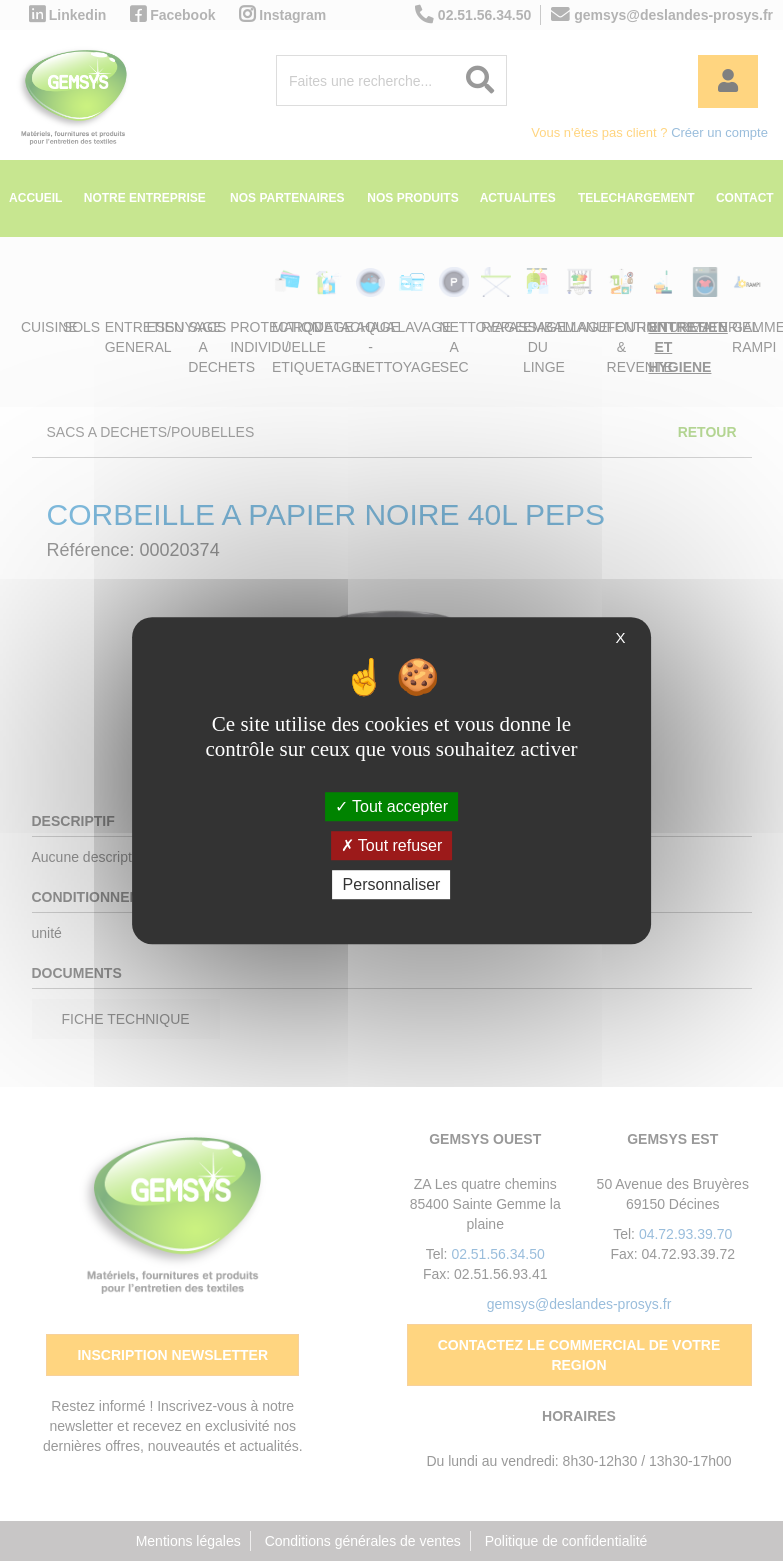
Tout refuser (392, 845)
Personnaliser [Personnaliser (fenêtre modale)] (392, 884)
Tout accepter (391, 806)
